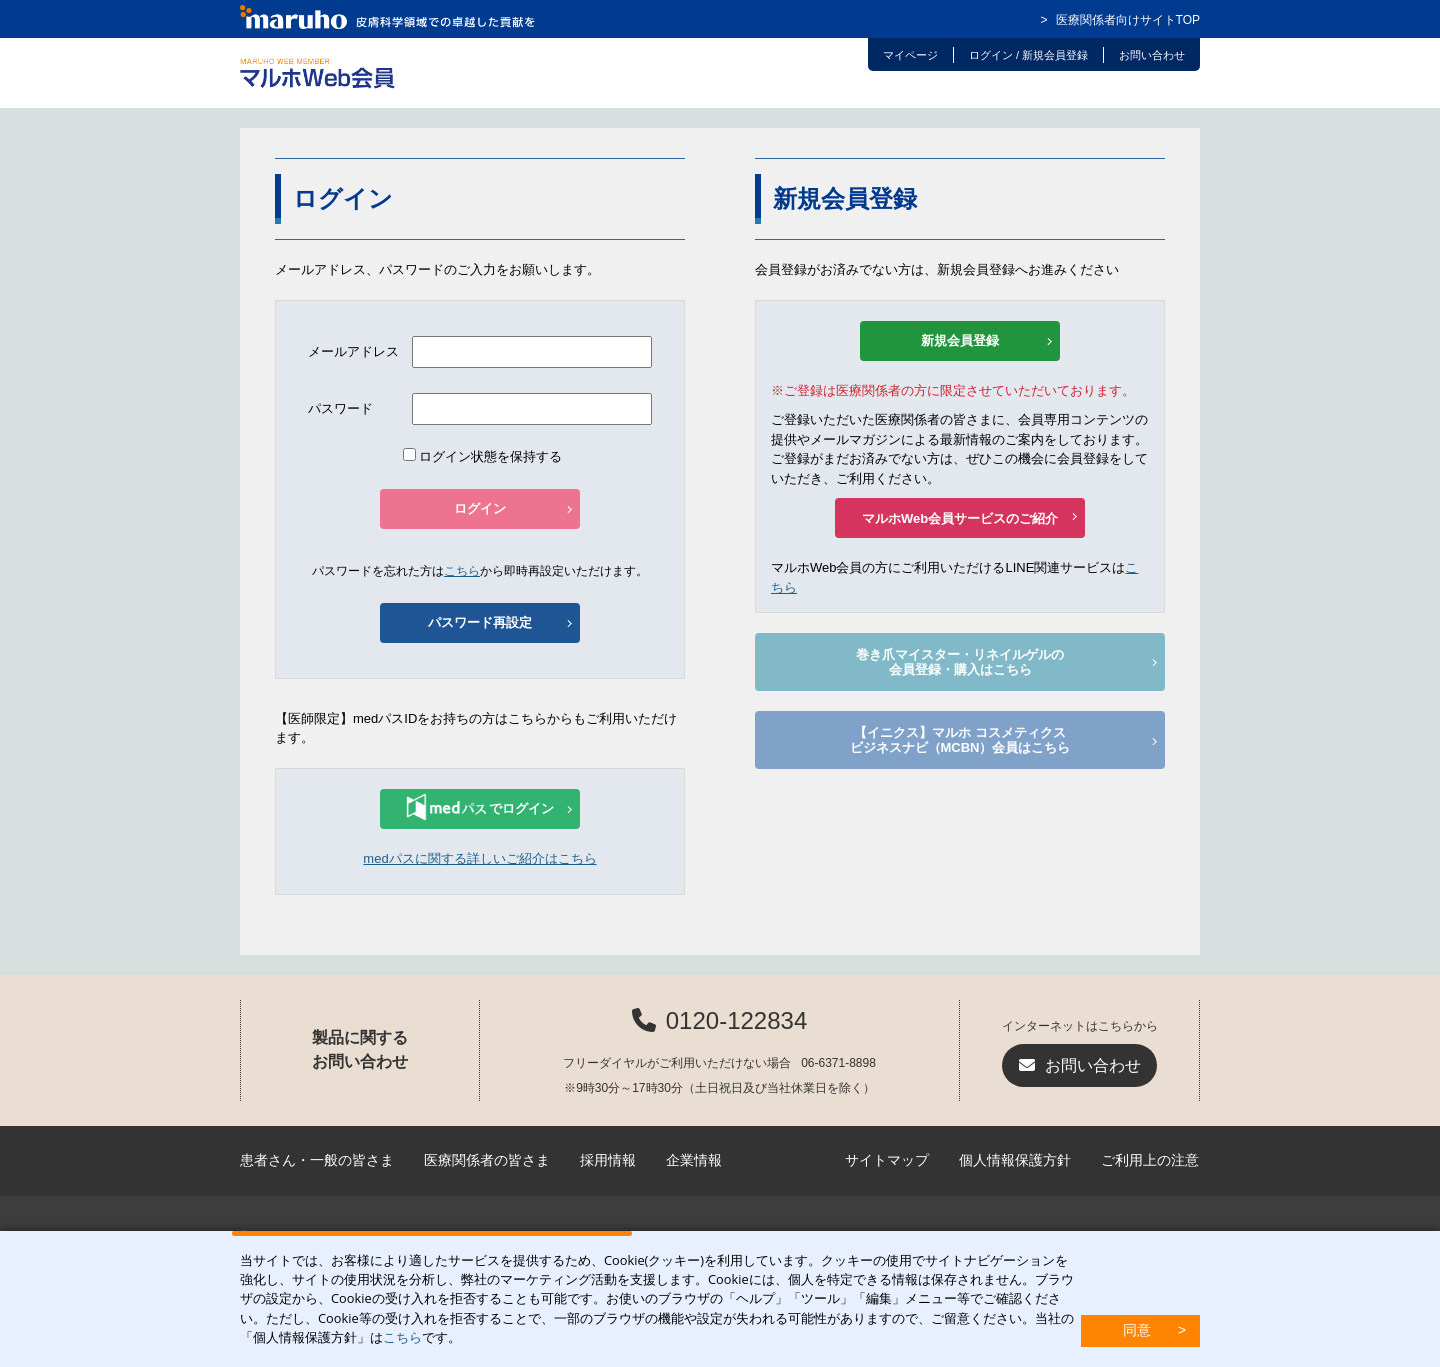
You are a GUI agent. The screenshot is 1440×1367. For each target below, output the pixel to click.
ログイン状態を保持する (482, 456)
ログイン (480, 508)
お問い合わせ (1093, 1065)
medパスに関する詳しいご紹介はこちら (479, 858)
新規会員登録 (960, 340)
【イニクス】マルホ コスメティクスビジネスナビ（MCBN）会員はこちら (960, 740)
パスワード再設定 (480, 622)
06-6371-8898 (838, 1063)
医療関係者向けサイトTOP (1128, 20)
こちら (402, 1337)
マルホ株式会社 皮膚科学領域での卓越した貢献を (388, 17)
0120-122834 (736, 1020)
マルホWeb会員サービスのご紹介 (960, 518)
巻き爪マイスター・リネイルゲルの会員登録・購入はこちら (960, 662)
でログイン (480, 807)
